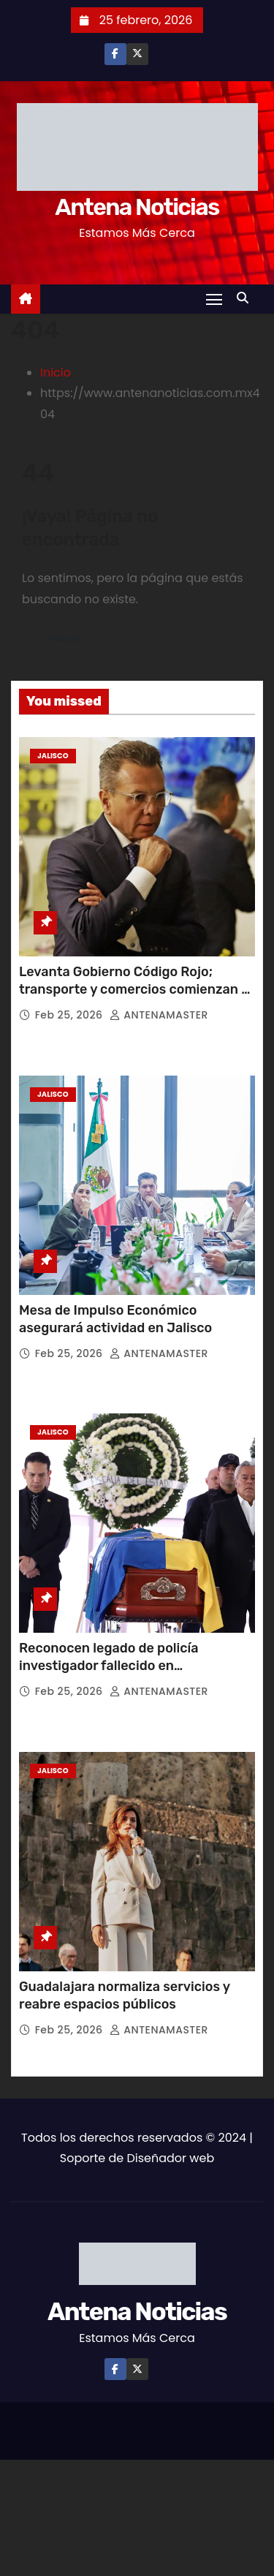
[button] (246, 298)
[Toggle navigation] (214, 298)
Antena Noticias (136, 207)
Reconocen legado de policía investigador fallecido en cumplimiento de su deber (109, 1665)
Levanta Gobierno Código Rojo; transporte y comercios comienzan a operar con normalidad (133, 989)
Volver (64, 638)
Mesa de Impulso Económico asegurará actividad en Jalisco (115, 1319)
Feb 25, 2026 (70, 1015)
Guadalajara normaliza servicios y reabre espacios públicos (124, 1995)
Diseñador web (170, 2158)
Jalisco (53, 755)
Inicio (55, 372)
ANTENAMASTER (159, 1015)
